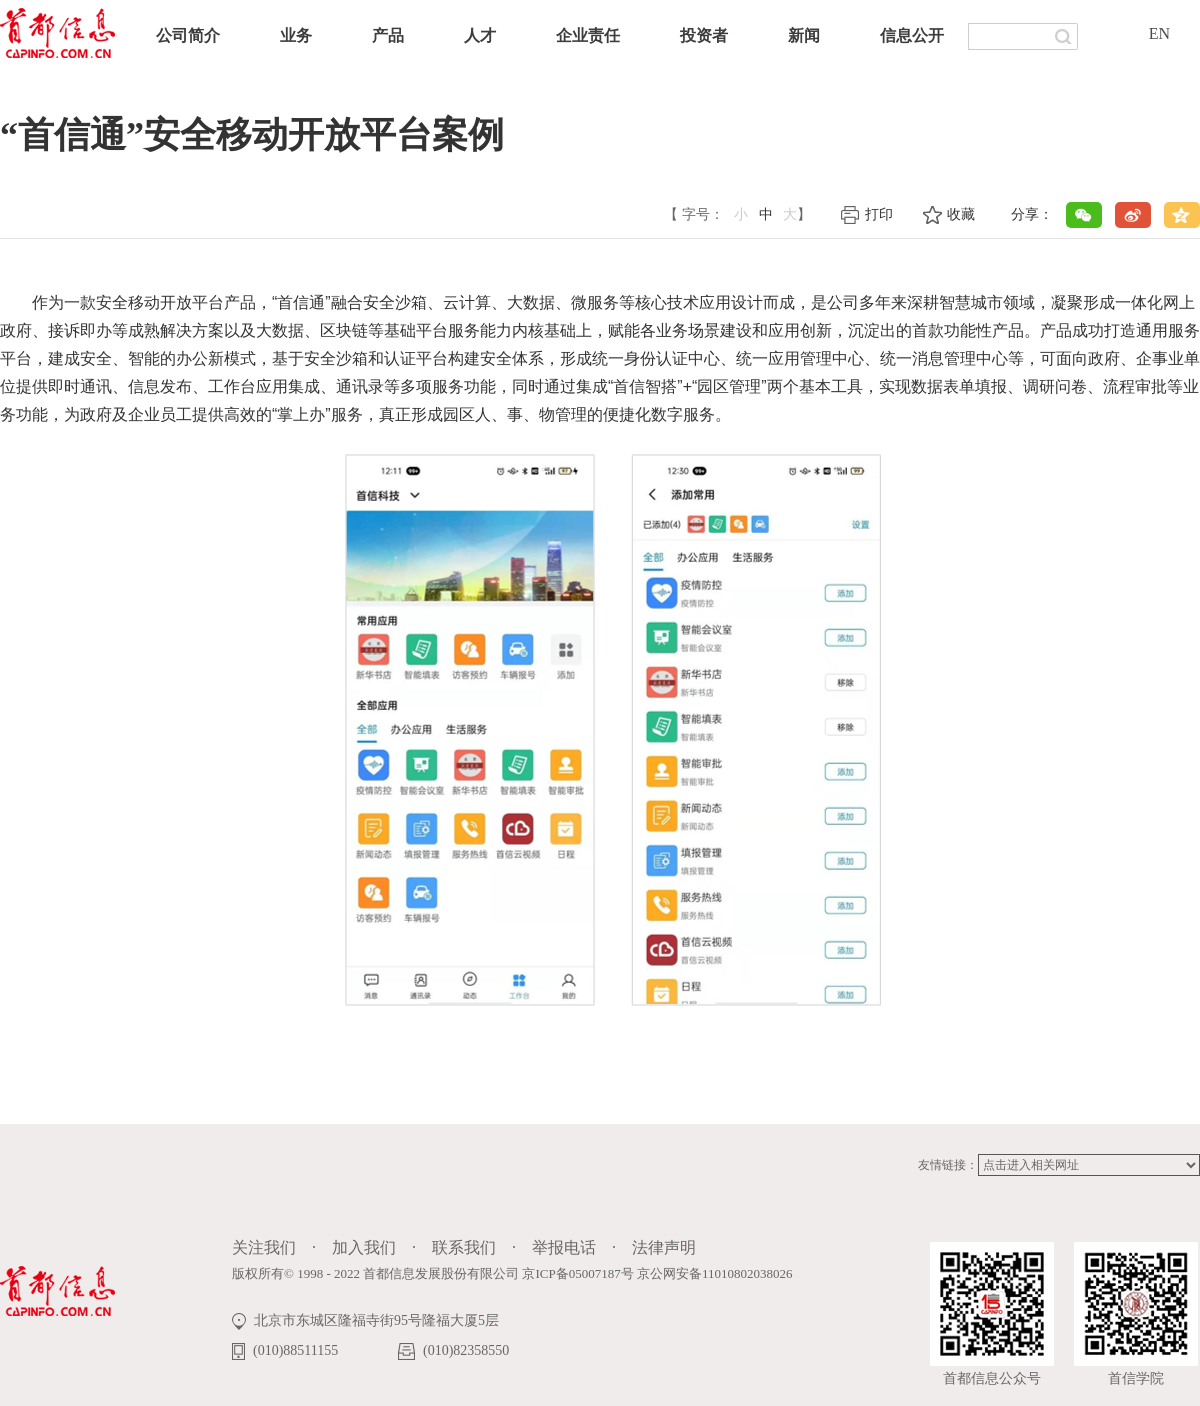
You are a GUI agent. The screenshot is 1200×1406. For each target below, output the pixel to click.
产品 (388, 35)
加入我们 (364, 1247)
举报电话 (564, 1247)
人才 (480, 35)
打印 (879, 214)
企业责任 (588, 35)
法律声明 (664, 1247)
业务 (296, 35)
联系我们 (464, 1247)
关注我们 (264, 1247)
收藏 (961, 214)
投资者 (704, 35)
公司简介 (188, 35)
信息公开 (912, 35)
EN (1159, 33)
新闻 (804, 35)
